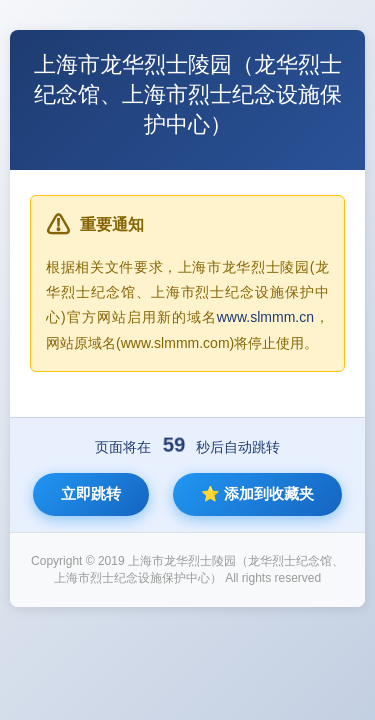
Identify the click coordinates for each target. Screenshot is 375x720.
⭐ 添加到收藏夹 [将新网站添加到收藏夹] (257, 493)
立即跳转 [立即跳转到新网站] (91, 493)
